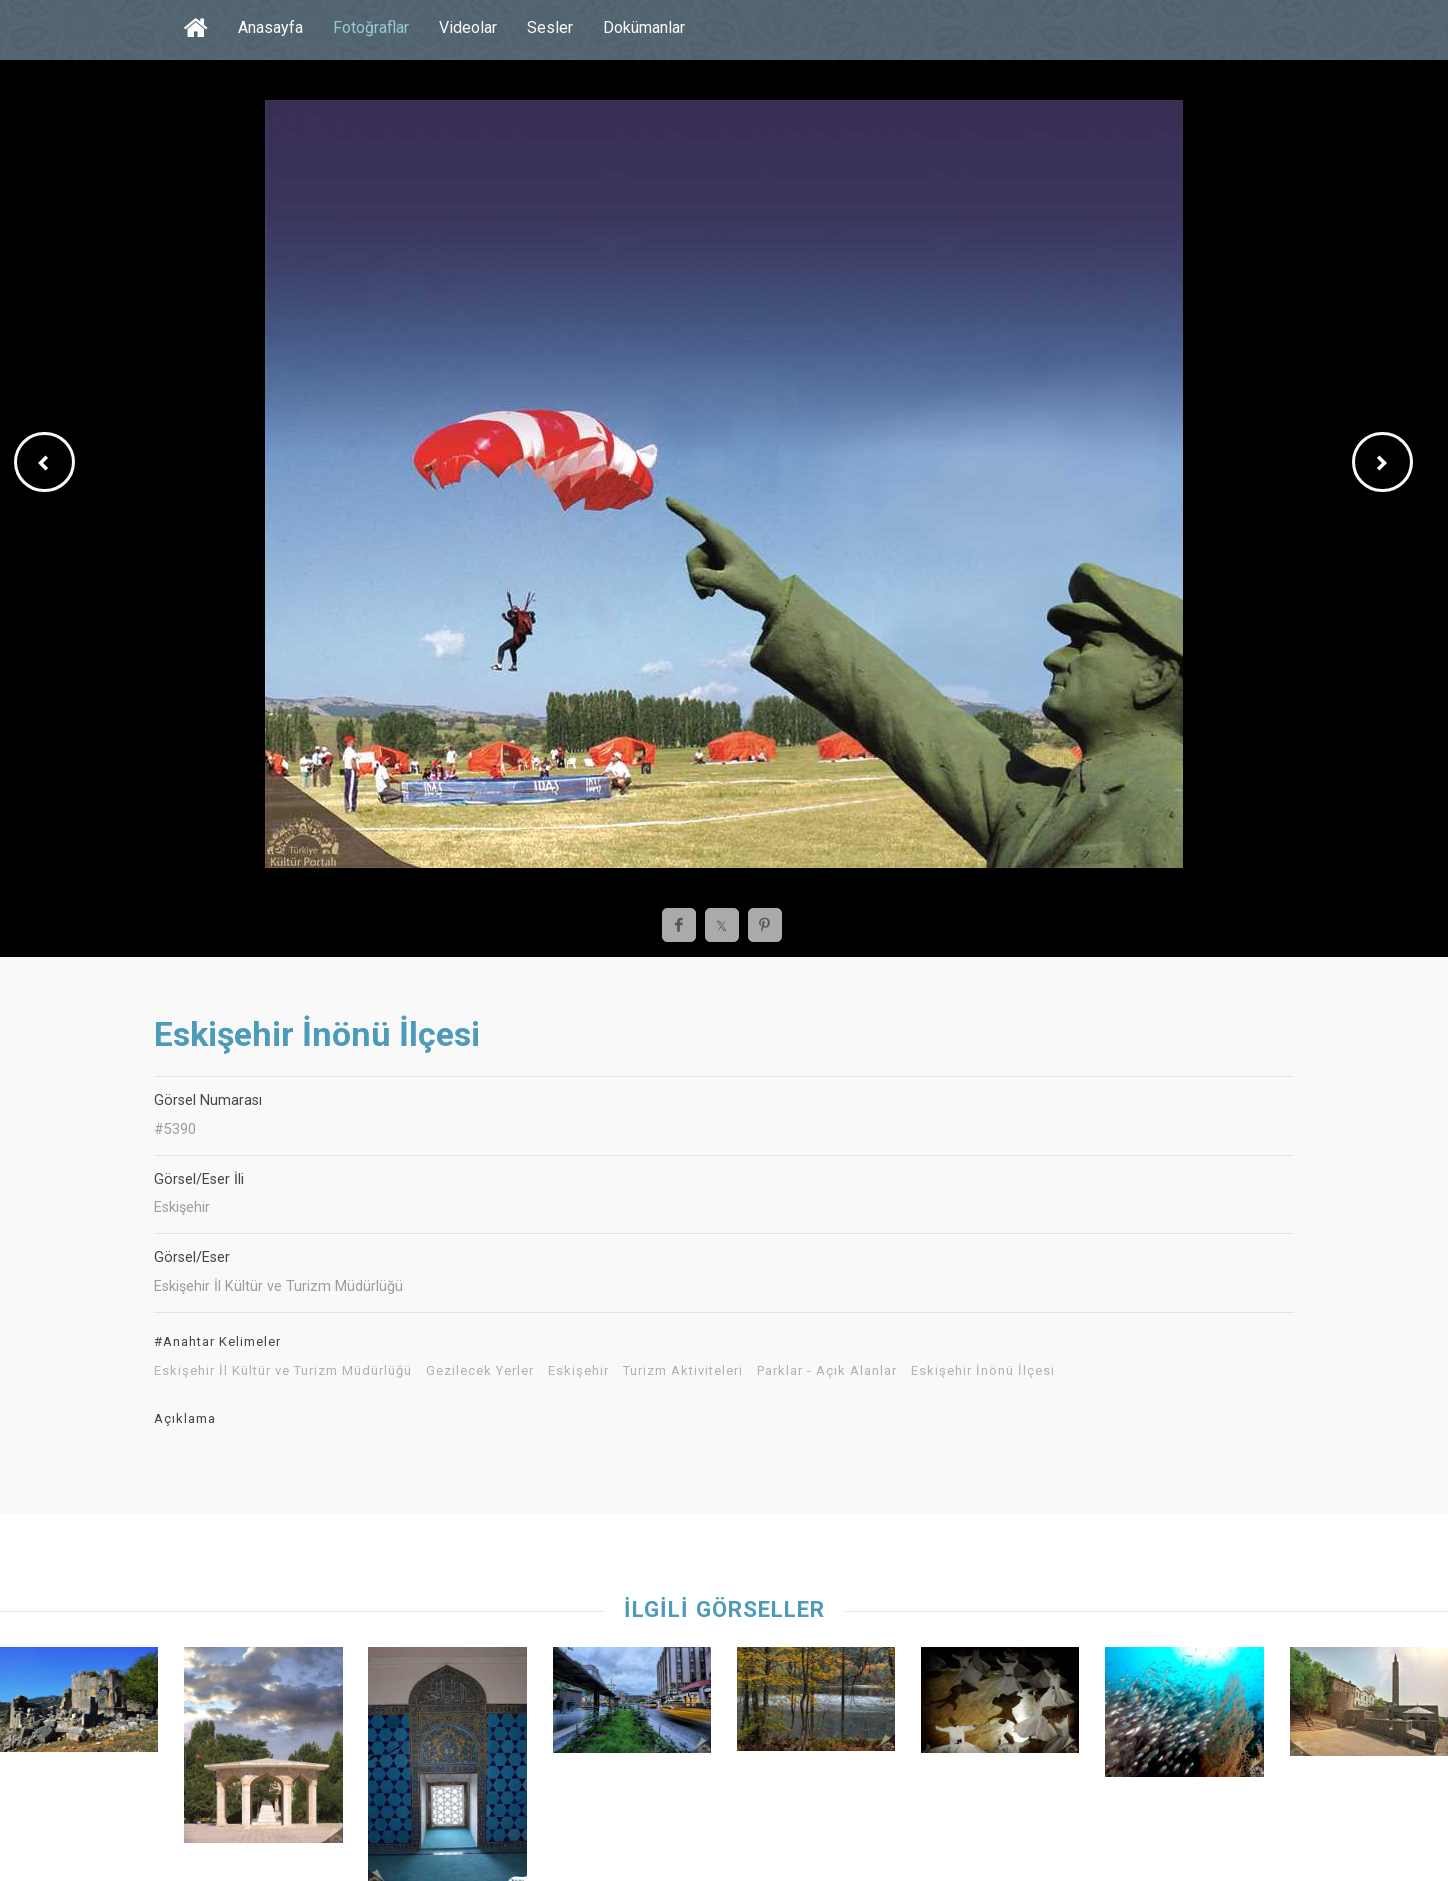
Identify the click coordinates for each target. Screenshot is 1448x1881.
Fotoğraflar (371, 27)
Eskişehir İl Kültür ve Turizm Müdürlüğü (283, 1371)
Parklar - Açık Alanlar (827, 1371)
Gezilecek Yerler (480, 1371)
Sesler (550, 27)
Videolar (468, 27)
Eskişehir (578, 1371)
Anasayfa (270, 27)
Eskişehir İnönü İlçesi (983, 1371)
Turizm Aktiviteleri (683, 1371)
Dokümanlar (644, 27)
